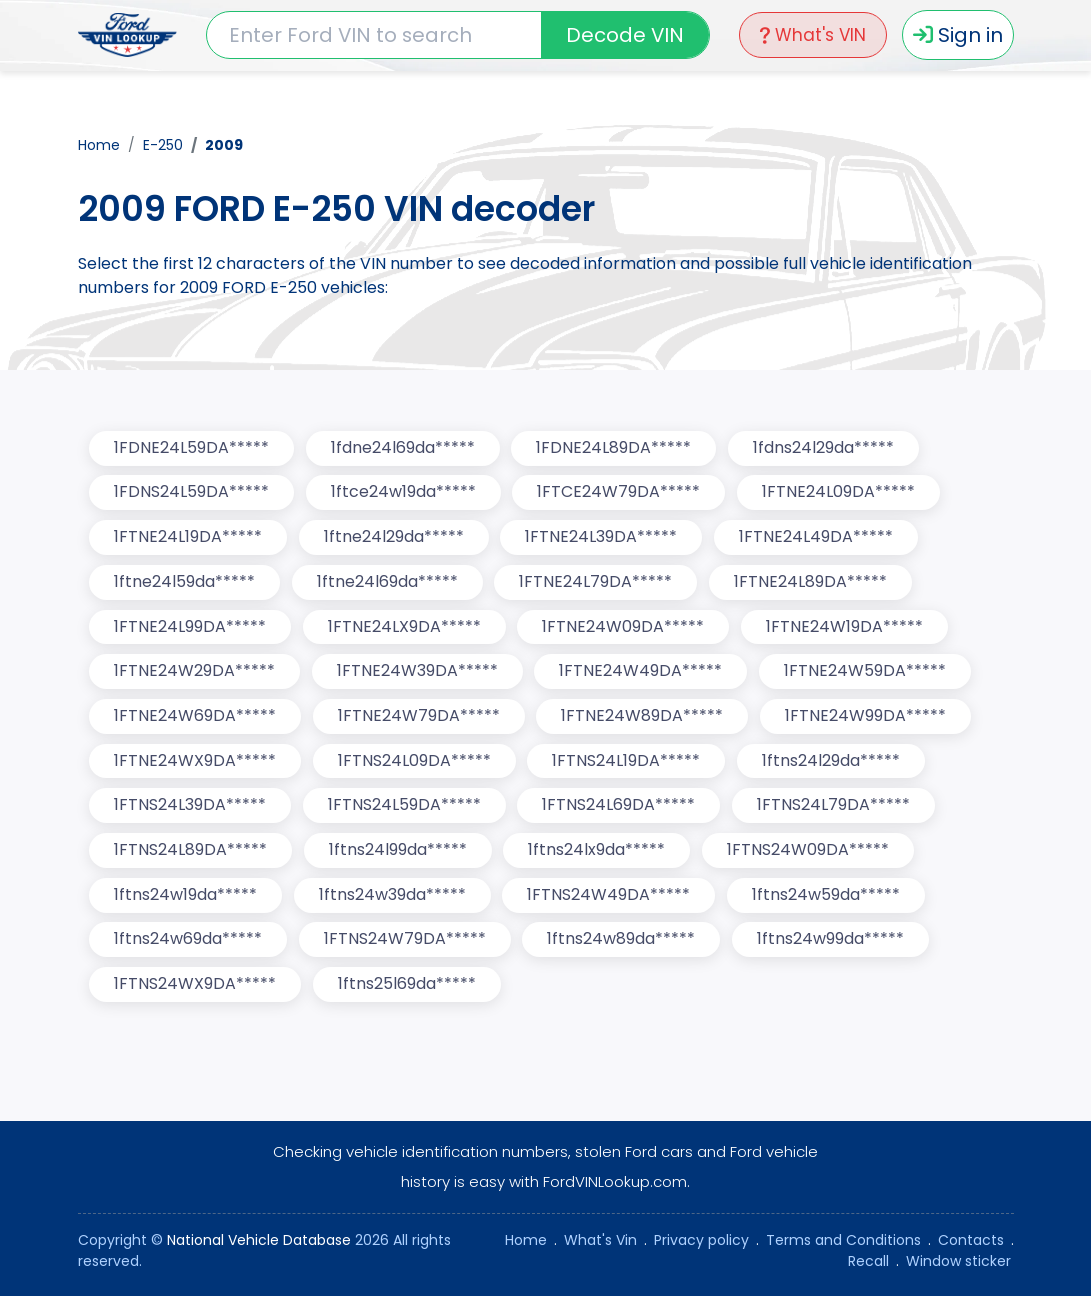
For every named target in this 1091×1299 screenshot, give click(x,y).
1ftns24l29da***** (833, 762)
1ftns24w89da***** (623, 942)
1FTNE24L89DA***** (812, 582)
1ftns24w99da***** (832, 942)
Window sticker (958, 1264)
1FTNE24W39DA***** (418, 672)
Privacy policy (701, 1243)
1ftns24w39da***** (393, 897)
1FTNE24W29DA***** (195, 672)
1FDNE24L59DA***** (192, 447)
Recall (868, 1264)
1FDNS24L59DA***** (192, 492)
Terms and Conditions (843, 1243)
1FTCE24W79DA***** (620, 492)
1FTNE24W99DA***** (867, 717)
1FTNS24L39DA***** (191, 807)
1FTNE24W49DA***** (642, 672)
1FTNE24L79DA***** (597, 582)
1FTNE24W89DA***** (644, 717)
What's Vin (600, 1243)
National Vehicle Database (259, 1243)
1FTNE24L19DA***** (189, 537)
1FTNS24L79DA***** (835, 807)
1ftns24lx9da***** (598, 852)
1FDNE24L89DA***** (615, 447)
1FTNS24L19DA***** (628, 762)
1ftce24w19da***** (404, 492)
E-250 (163, 144)
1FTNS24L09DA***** (415, 762)
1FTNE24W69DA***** (196, 717)
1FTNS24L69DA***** (620, 807)
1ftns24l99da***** (399, 852)
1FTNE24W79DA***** (420, 717)
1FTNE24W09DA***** (625, 627)
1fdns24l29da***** (825, 447)
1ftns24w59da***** (828, 897)
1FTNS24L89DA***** (191, 852)
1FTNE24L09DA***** (840, 492)
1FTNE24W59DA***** (867, 672)
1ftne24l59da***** (185, 582)
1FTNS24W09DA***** (810, 852)
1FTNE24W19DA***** (846, 627)
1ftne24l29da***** (395, 537)
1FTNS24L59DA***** (405, 807)
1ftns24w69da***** (189, 942)
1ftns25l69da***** (408, 987)
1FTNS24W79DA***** (406, 942)
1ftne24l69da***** (388, 582)
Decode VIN (623, 35)
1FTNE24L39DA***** (603, 537)
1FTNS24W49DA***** (610, 897)
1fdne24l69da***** (404, 447)
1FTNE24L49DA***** (818, 537)
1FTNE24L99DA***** (191, 627)
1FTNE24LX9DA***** (405, 627)
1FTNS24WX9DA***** (196, 987)
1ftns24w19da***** (186, 897)
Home (99, 144)
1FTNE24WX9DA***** (196, 762)
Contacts (971, 1243)
